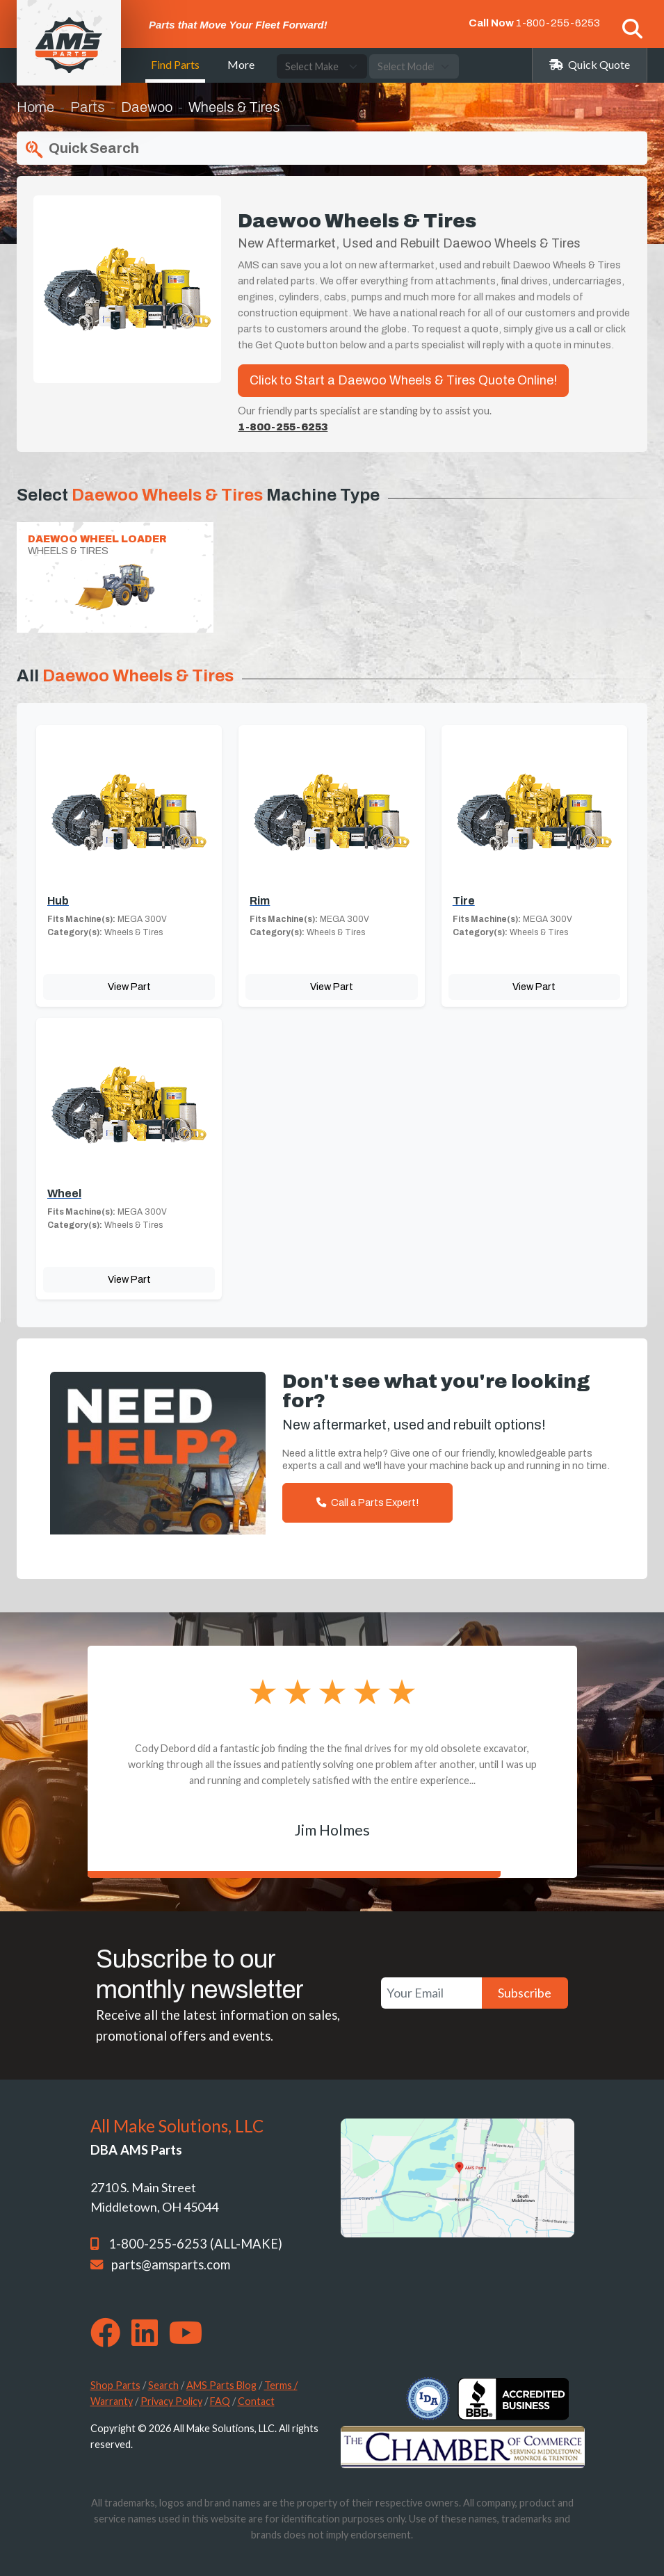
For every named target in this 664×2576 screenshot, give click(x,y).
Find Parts (175, 64)
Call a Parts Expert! (367, 1502)
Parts (87, 107)
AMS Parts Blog (221, 2385)
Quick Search (80, 149)
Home (35, 107)
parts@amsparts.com (170, 2264)
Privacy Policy (171, 2401)
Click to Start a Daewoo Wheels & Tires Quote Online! (403, 380)
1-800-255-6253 (558, 23)
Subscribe (524, 1992)
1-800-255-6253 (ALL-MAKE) (195, 2243)
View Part (129, 986)
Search (163, 2385)
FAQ (220, 2401)
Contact (256, 2401)
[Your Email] (431, 1993)
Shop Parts (115, 2385)
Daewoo (146, 107)
